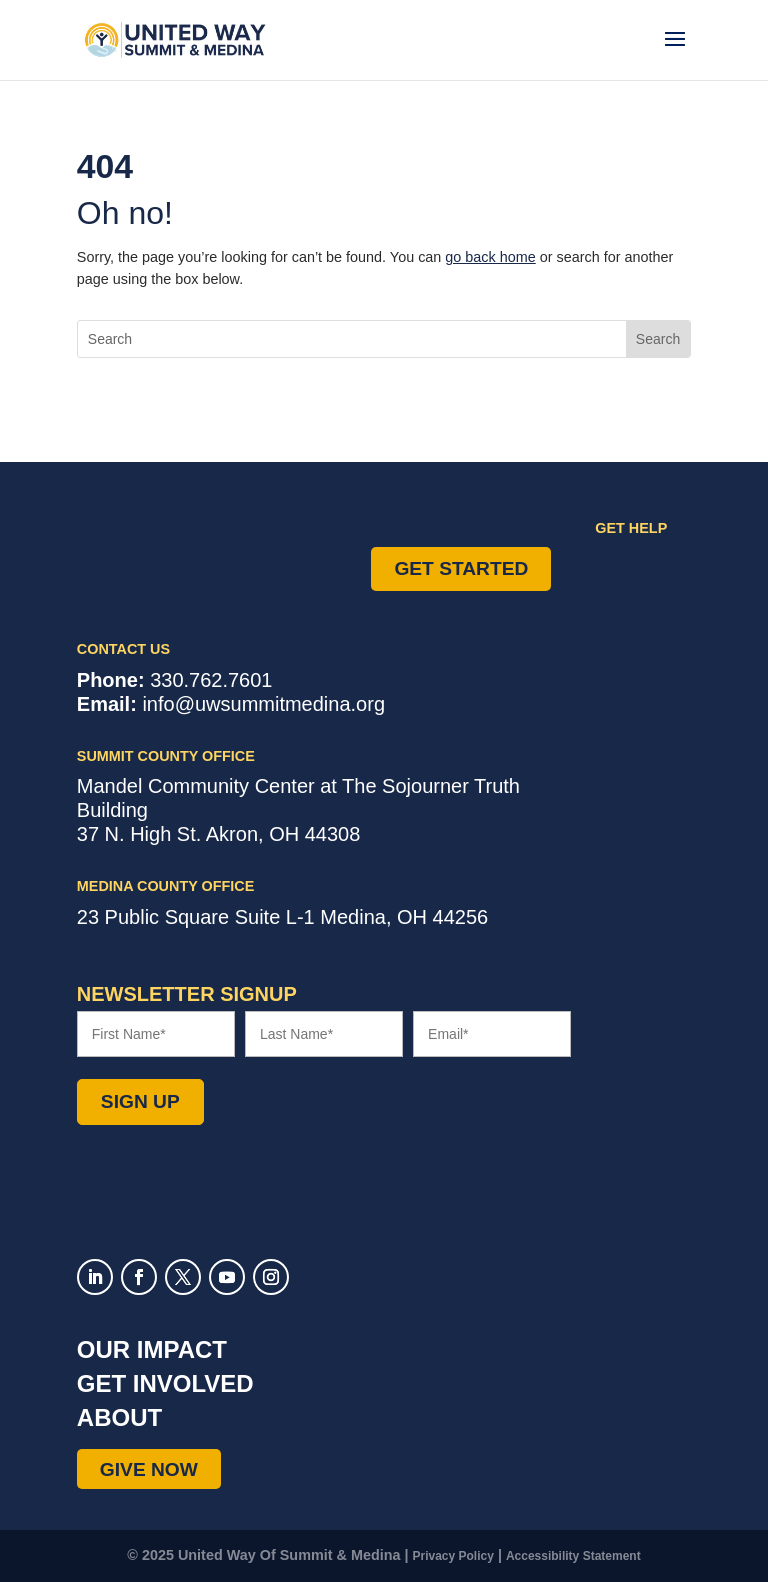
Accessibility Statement (573, 1556)
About (119, 1417)
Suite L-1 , (282, 917)
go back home (490, 257)
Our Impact (152, 1349)
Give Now (149, 1468)
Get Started (461, 568)
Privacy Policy (453, 1556)
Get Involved (165, 1383)
